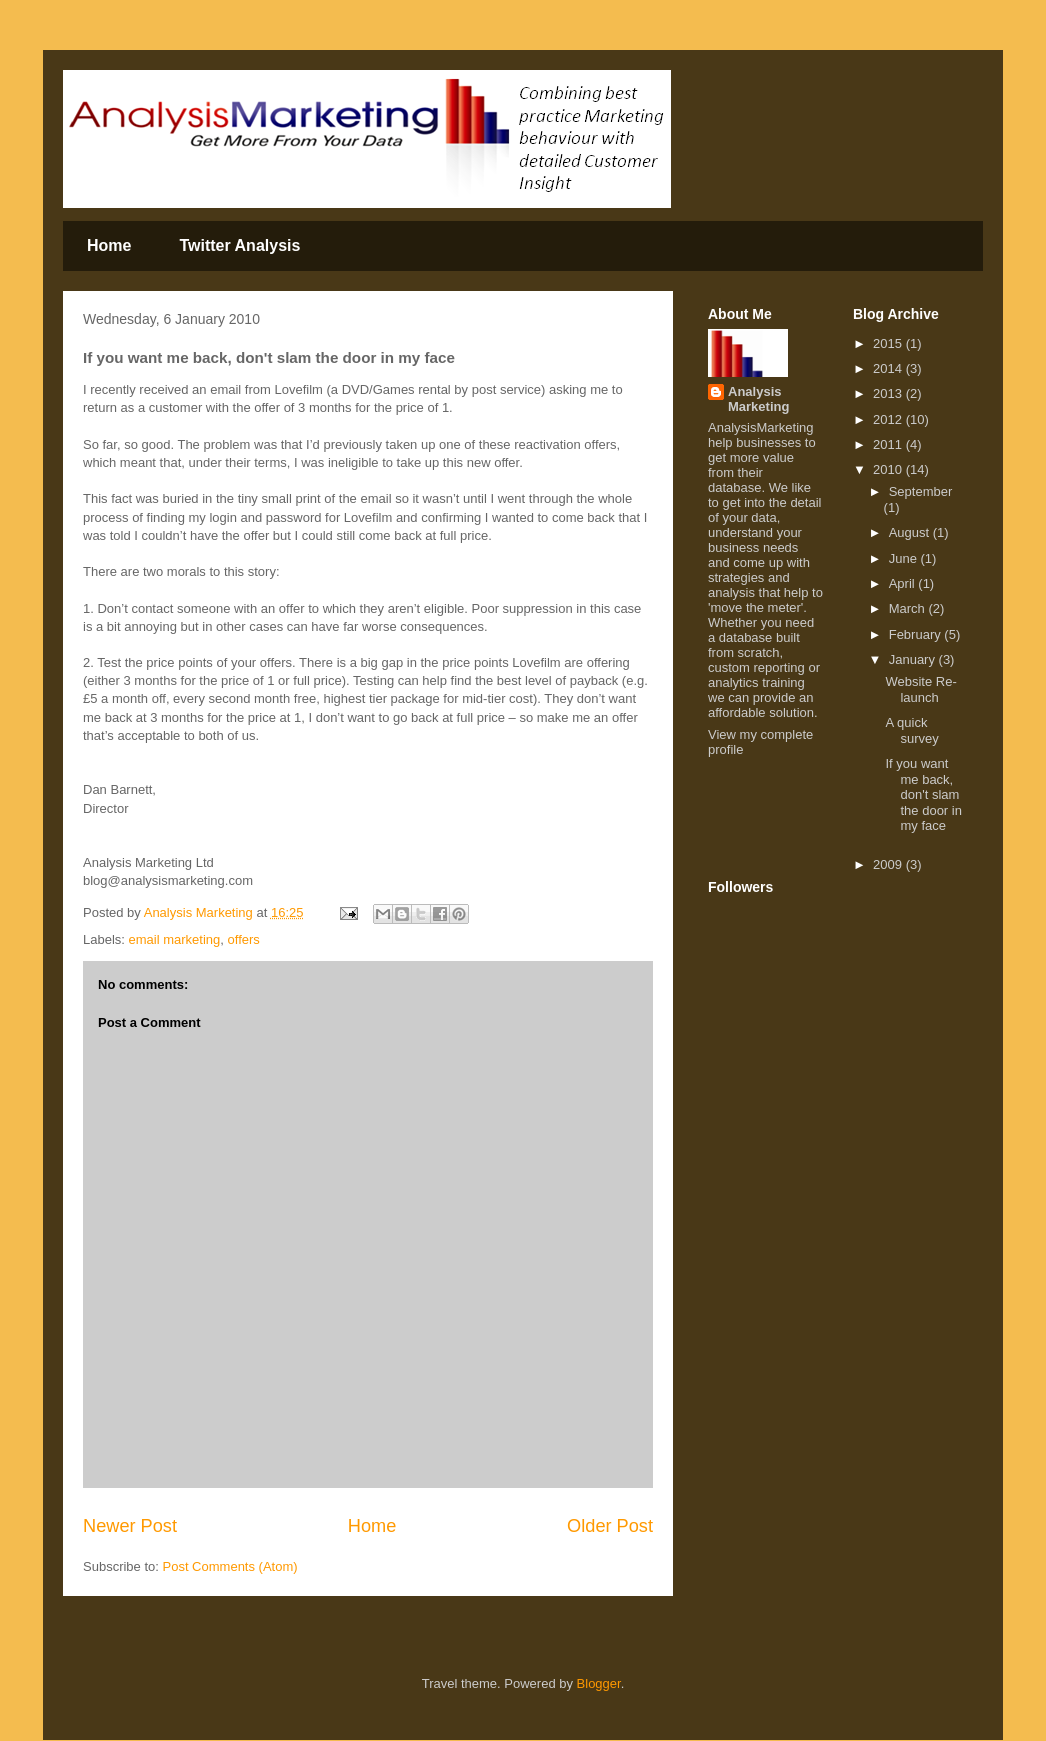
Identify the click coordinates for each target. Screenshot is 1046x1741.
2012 (889, 419)
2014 (889, 368)
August (911, 532)
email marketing (175, 939)
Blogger (599, 1683)
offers (244, 939)
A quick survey (911, 730)
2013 (889, 393)
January (914, 659)
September (921, 491)
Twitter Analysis (239, 245)
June (905, 558)
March (909, 608)
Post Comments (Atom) (230, 1566)
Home (109, 245)
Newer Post (130, 1526)
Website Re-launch (920, 689)
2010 (889, 469)
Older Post (610, 1526)
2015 (889, 343)
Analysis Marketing (758, 399)
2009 (889, 864)
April (904, 583)
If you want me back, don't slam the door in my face (923, 794)
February (917, 634)
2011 (889, 444)
